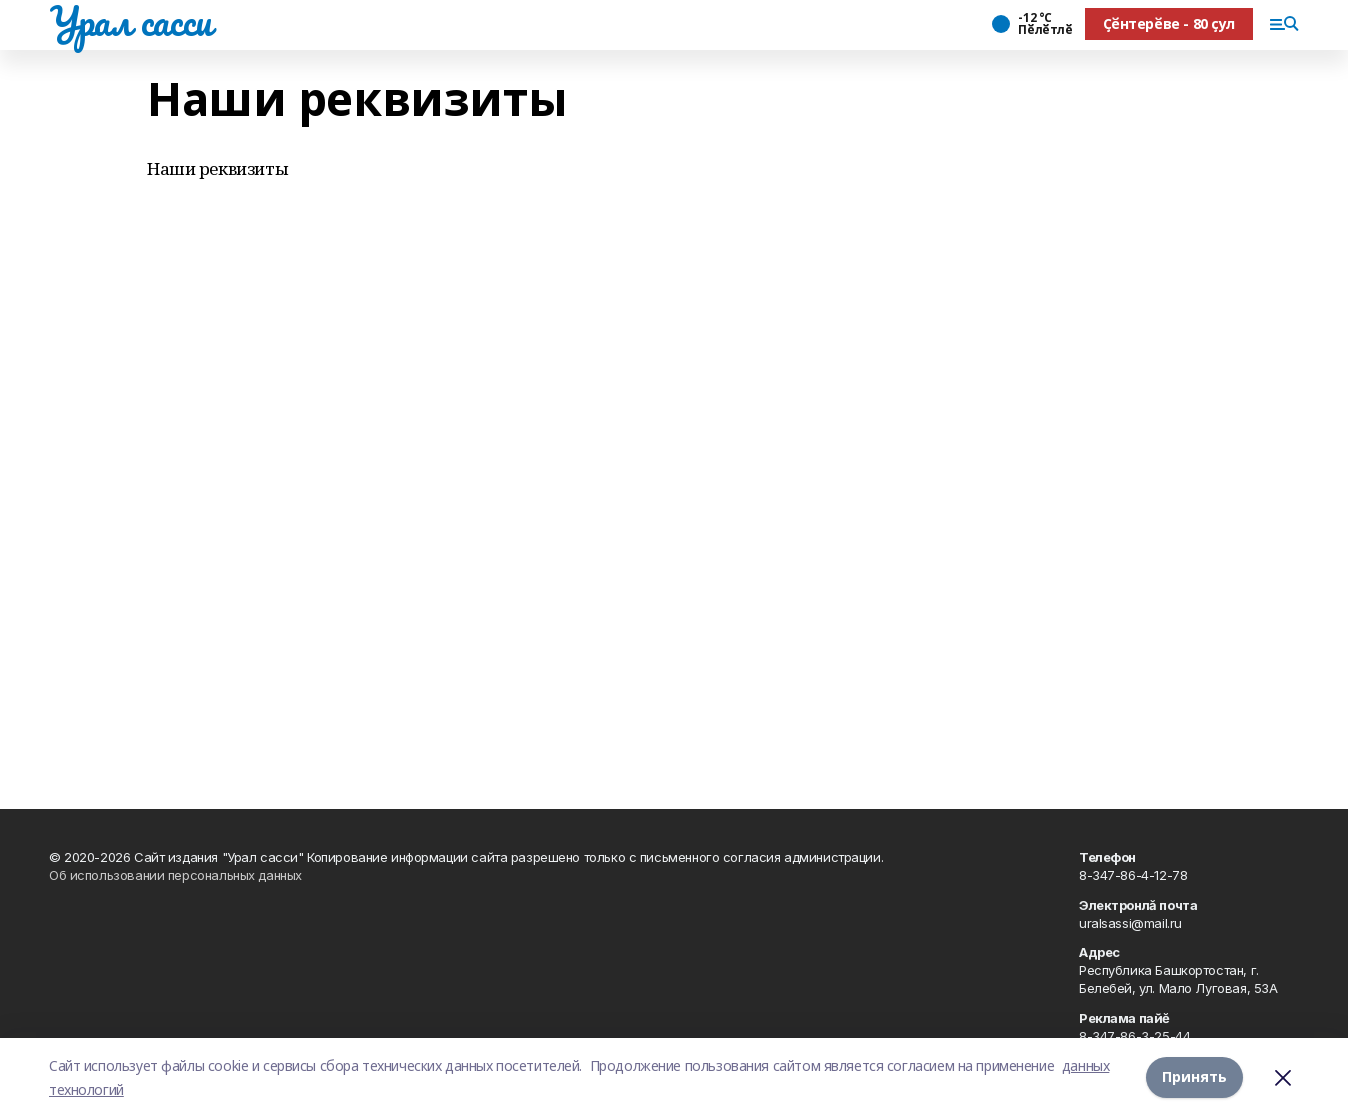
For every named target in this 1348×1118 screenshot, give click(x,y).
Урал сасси (130, 21)
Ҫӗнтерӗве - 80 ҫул (1169, 23)
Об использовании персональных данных (175, 875)
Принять (1194, 1077)
